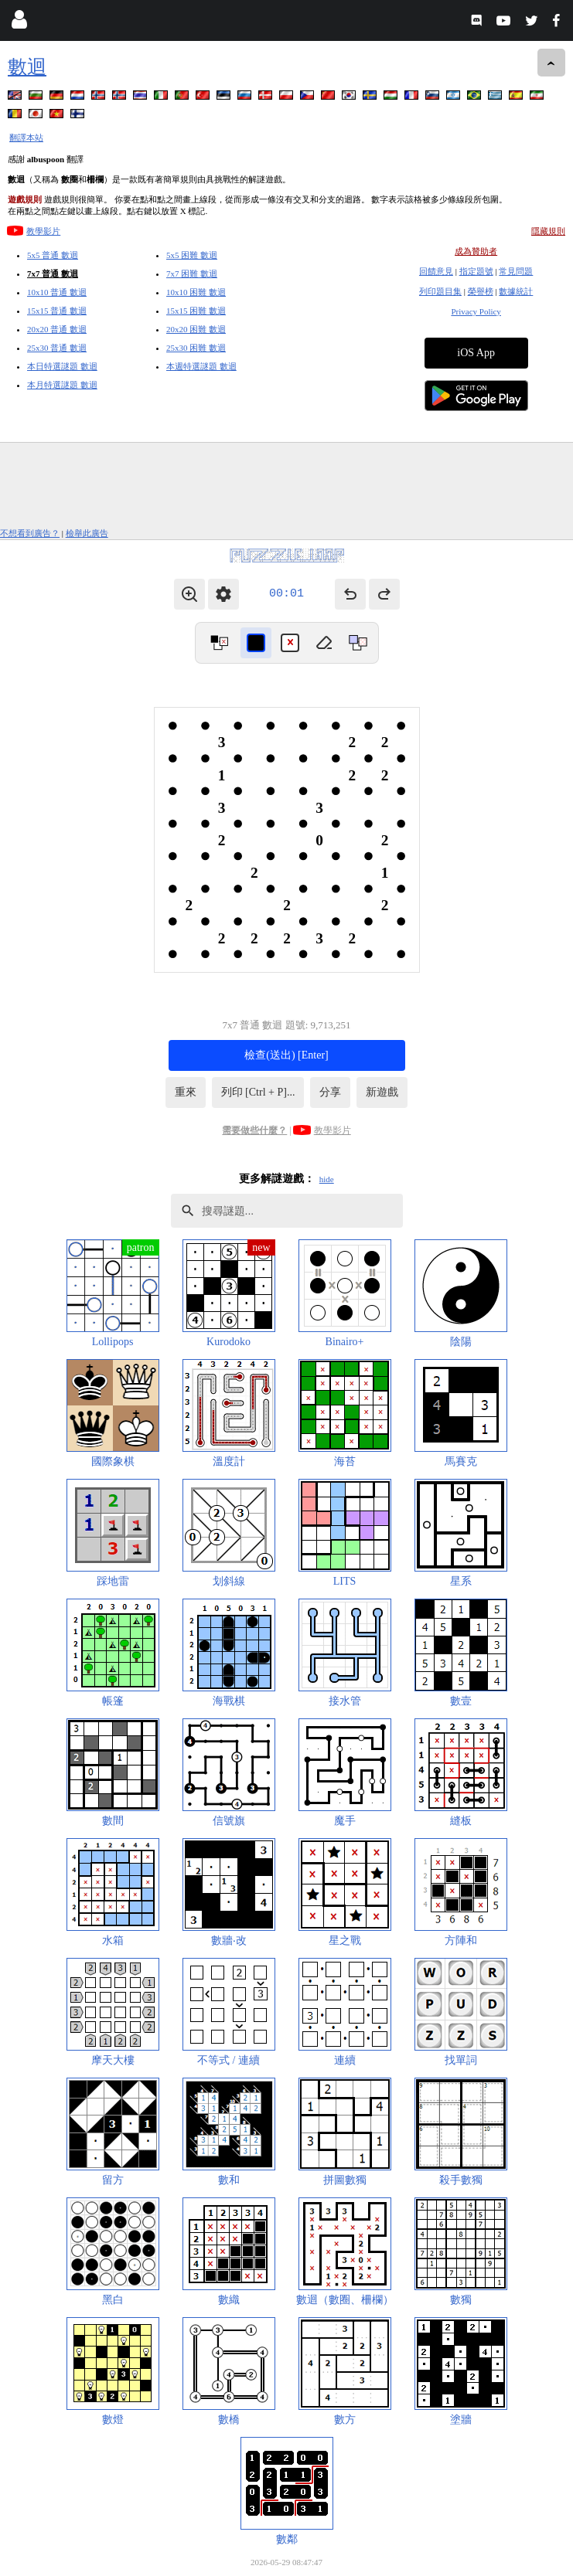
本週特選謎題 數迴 (201, 366)
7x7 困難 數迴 (191, 273)
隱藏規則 (548, 231)
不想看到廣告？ (30, 533)
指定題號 (476, 271)
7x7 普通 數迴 (52, 273)
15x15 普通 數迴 (57, 310)
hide (326, 1179)
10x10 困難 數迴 (196, 292)
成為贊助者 (476, 251)
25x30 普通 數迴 (57, 347)
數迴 (27, 66)
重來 (185, 1092)
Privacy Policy (475, 311)
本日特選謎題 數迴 (62, 366)
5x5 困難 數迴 (191, 255)
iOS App (476, 353)
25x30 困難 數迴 (196, 347)
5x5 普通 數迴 (52, 255)
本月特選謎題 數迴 (62, 384)
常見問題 (516, 271)
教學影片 (43, 231)
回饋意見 (436, 271)
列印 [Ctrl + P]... (258, 1092)
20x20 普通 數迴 (57, 329)
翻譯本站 (26, 137)
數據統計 (516, 291)
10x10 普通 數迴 (57, 292)
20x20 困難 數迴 (196, 329)
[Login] (19, 22)
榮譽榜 (480, 291)
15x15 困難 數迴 (196, 310)
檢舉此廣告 (87, 533)
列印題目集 (440, 291)
